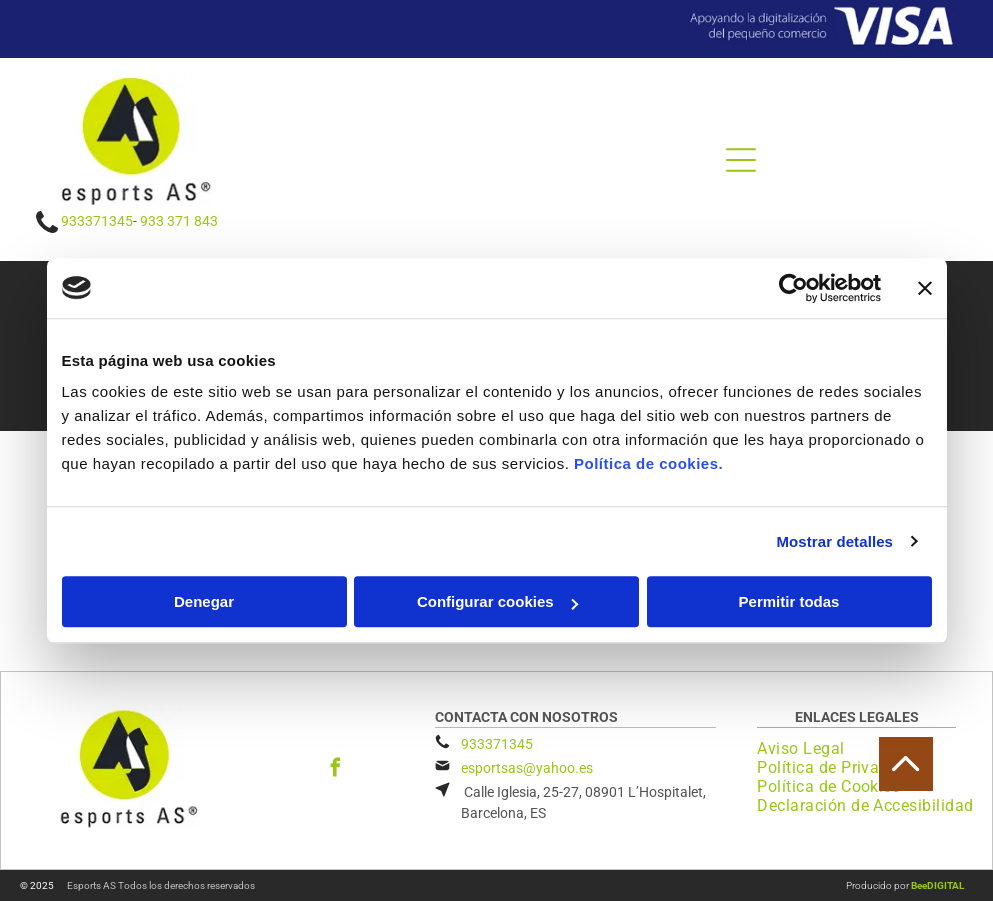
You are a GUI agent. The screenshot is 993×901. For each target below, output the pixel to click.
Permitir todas (789, 601)
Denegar (204, 601)
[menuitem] (808, 748)
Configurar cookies (497, 601)
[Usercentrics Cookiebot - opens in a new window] (793, 288)
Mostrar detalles (834, 541)
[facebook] (335, 770)
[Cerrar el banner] (925, 288)
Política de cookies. (648, 463)
